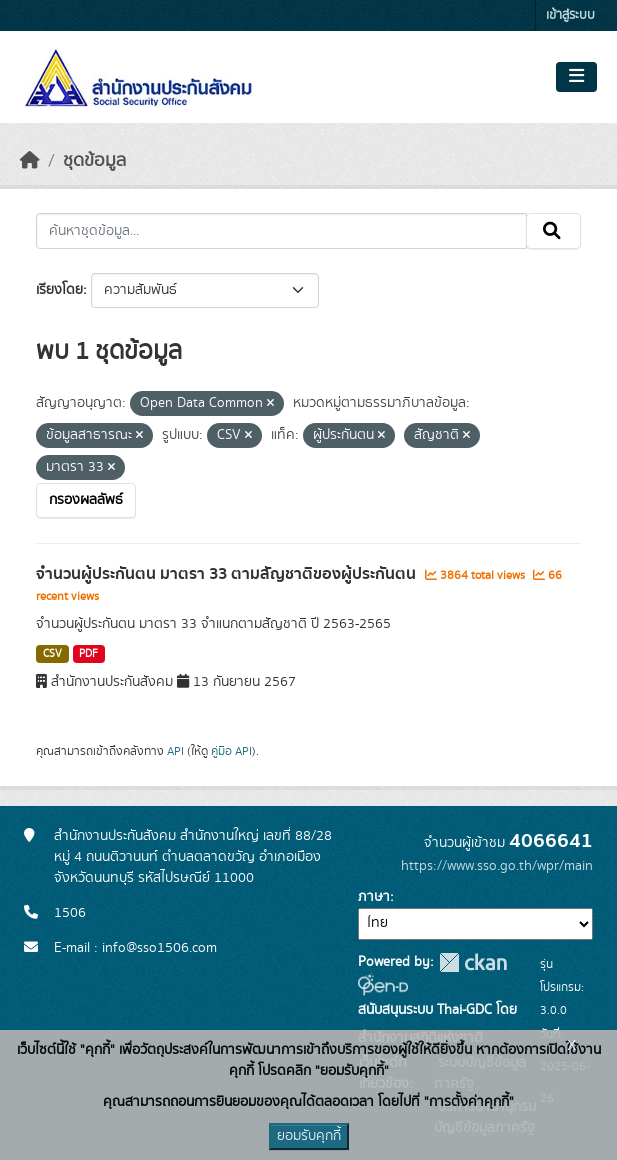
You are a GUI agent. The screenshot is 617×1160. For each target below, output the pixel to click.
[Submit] (553, 231)
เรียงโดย (59, 290)
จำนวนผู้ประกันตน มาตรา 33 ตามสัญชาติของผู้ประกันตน (228, 574)
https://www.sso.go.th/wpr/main (497, 866)
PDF (88, 654)
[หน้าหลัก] (30, 161)
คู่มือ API (231, 751)
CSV (52, 654)
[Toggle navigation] (576, 77)
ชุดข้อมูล (94, 161)
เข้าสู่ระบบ (570, 15)
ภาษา (374, 897)
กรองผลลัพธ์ (86, 500)
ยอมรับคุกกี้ (309, 1136)
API (175, 751)
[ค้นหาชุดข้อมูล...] (281, 231)
